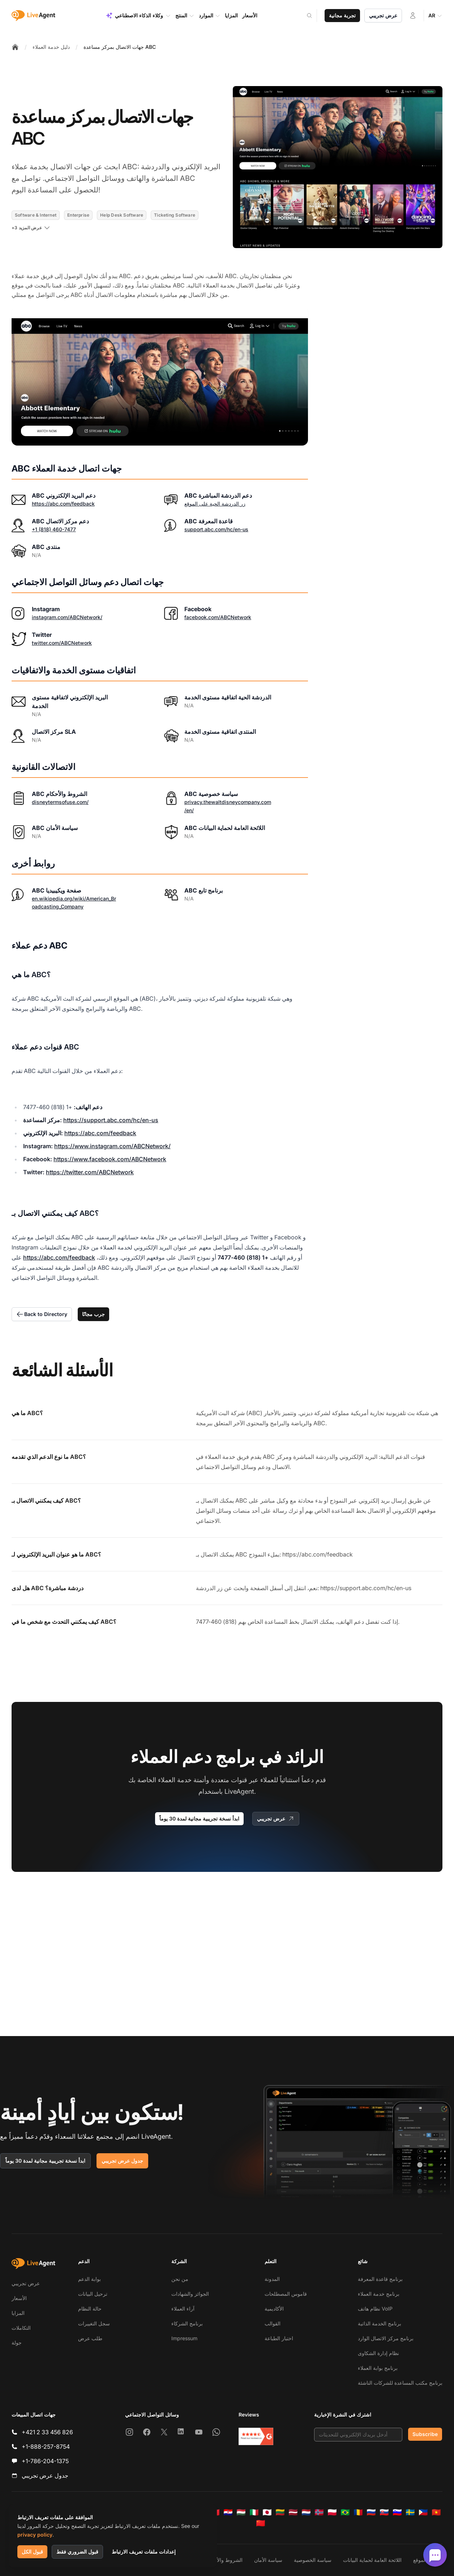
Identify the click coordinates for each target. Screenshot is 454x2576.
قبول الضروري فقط (77, 2552)
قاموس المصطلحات (286, 2294)
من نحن (179, 2279)
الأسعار (19, 2298)
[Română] (358, 2512)
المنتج (184, 15)
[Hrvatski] (228, 2512)
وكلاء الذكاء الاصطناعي (138, 15)
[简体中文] (260, 2523)
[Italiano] (254, 2512)
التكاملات (21, 2328)
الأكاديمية (274, 2308)
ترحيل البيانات (92, 2294)
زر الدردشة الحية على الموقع (214, 504)
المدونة (272, 2279)
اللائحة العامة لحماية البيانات (372, 2560)
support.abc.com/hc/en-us (216, 529)
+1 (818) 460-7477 (54, 529)
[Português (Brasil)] (345, 2512)
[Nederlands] (306, 2512)
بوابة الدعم (89, 2279)
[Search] (313, 15)
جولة (17, 2342)
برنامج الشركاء (187, 2323)
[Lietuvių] (280, 2512)
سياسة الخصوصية (312, 2560)
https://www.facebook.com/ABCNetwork (109, 1159)
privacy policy (34, 2535)
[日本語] (267, 2512)
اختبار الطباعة (279, 2338)
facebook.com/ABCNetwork (217, 617)
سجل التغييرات (94, 2323)
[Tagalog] (423, 2512)
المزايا (18, 2313)
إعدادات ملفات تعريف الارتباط (144, 2552)
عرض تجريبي (383, 15)
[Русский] (371, 2512)
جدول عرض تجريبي (122, 2161)
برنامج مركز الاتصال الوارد (386, 2338)
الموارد (209, 15)
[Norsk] (319, 2512)
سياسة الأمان (268, 2560)
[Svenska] (410, 2512)
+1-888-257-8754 (46, 2446)
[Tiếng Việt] (436, 2512)
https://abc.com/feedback (63, 504)
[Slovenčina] (384, 2512)
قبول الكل (32, 2552)
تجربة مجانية (342, 15)
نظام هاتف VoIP (375, 2308)
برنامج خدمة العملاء (378, 2294)
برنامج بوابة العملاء (378, 2368)
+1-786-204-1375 (45, 2461)
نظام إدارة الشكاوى (378, 2353)
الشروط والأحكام (224, 2560)
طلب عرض (90, 2338)
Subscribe (425, 2434)
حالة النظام (90, 2308)
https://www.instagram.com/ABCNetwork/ (112, 1146)
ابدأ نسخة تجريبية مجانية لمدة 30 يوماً (199, 1818)
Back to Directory (41, 1314)
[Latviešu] (293, 2512)
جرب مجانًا (93, 1314)
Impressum (184, 2338)
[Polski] (332, 2512)
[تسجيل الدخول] (412, 15)
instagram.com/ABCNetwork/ (67, 617)
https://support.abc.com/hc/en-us (110, 1120)
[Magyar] (241, 2512)
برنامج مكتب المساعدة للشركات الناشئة (400, 2383)
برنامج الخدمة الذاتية (379, 2323)
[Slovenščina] (397, 2512)
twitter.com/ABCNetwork (62, 643)
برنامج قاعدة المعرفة (380, 2279)
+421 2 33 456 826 (47, 2432)
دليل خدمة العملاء (51, 47)
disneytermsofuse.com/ (60, 802)
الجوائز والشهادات (190, 2294)
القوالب (272, 2323)
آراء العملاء (182, 2308)
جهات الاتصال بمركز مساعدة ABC (119, 47)
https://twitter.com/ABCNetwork (90, 1172)
